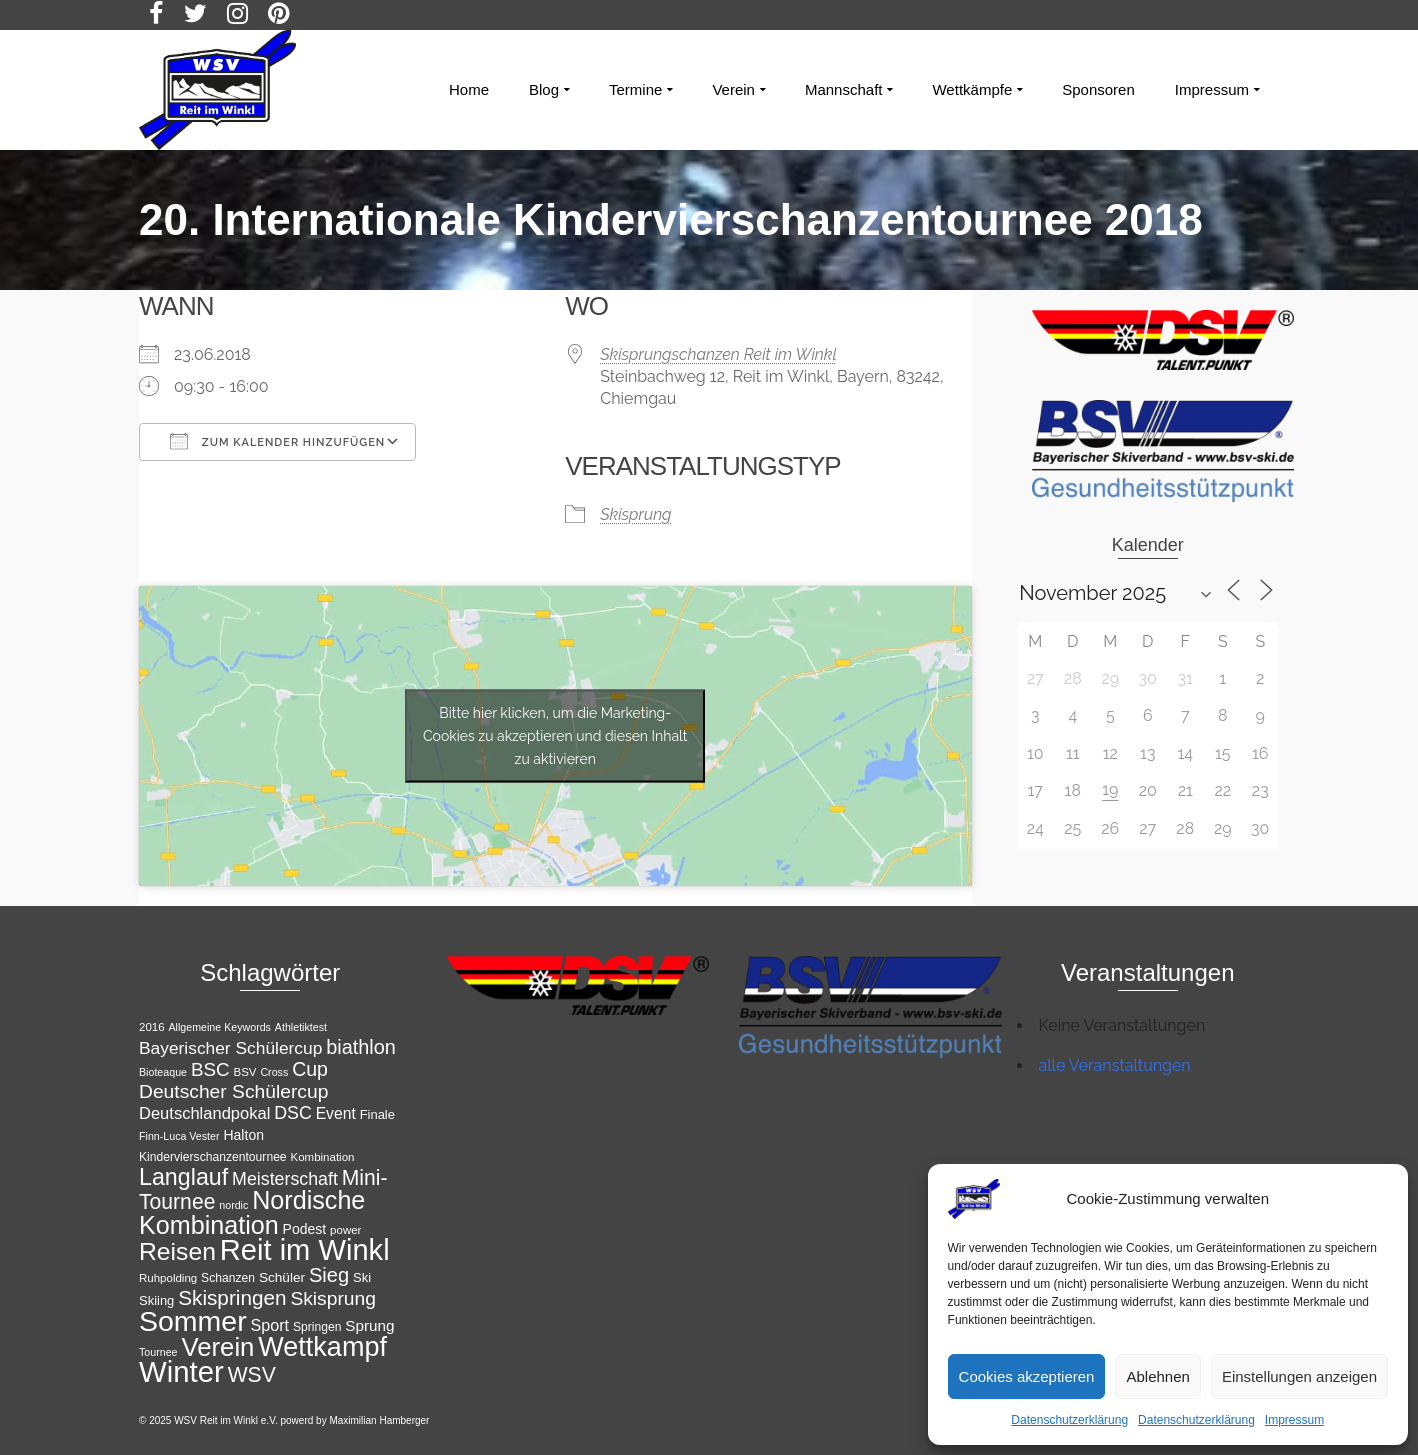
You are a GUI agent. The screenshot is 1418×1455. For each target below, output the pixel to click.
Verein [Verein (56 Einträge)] (217, 1347)
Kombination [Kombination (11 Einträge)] (323, 1157)
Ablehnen (1157, 1376)
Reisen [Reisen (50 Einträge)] (177, 1251)
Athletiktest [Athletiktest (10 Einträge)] (301, 1027)
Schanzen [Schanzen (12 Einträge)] (228, 1278)
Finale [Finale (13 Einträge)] (377, 1114)
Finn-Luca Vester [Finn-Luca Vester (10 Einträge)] (179, 1136)
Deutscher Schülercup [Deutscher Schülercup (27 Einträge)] (233, 1091)
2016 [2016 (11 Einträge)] (152, 1027)
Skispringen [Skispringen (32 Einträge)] (232, 1297)
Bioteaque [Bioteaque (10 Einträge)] (163, 1072)
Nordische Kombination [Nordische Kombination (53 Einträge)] (252, 1212)
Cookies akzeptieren (1027, 1376)
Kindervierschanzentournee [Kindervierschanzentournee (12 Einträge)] (213, 1157)
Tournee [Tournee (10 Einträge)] (158, 1352)
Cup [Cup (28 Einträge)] (310, 1069)
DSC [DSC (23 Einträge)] (293, 1113)
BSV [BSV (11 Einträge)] (245, 1072)
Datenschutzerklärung (1069, 1420)
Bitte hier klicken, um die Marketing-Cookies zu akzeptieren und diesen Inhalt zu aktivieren (555, 735)
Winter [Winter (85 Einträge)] (181, 1371)
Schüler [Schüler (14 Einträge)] (282, 1277)
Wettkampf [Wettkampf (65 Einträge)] (322, 1347)
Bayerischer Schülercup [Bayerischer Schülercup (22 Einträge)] (230, 1048)
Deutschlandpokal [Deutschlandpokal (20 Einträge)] (204, 1113)
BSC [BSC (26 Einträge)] (210, 1069)
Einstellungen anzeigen (1299, 1376)
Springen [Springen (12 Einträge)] (317, 1327)
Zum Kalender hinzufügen (277, 441)
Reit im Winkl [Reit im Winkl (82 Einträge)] (305, 1250)
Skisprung (635, 514)
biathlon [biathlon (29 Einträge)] (361, 1047)
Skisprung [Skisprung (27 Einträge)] (333, 1298)
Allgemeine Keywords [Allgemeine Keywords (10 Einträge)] (219, 1027)
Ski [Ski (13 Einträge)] (362, 1277)
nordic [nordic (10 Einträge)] (233, 1205)
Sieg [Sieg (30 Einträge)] (329, 1275)
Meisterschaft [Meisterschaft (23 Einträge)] (285, 1179)
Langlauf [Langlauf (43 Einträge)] (183, 1177)
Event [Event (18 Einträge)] (336, 1113)
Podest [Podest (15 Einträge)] (305, 1229)
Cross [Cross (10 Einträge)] (274, 1072)
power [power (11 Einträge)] (345, 1230)
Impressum (1294, 1420)
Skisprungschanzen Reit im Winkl (718, 354)
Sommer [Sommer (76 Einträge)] (193, 1321)
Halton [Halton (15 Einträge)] (243, 1135)
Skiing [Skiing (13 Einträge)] (156, 1300)
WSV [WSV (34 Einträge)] (252, 1374)
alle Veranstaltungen (1115, 1065)
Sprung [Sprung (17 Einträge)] (369, 1325)
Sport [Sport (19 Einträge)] (270, 1325)
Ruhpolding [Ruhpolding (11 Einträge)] (168, 1278)
